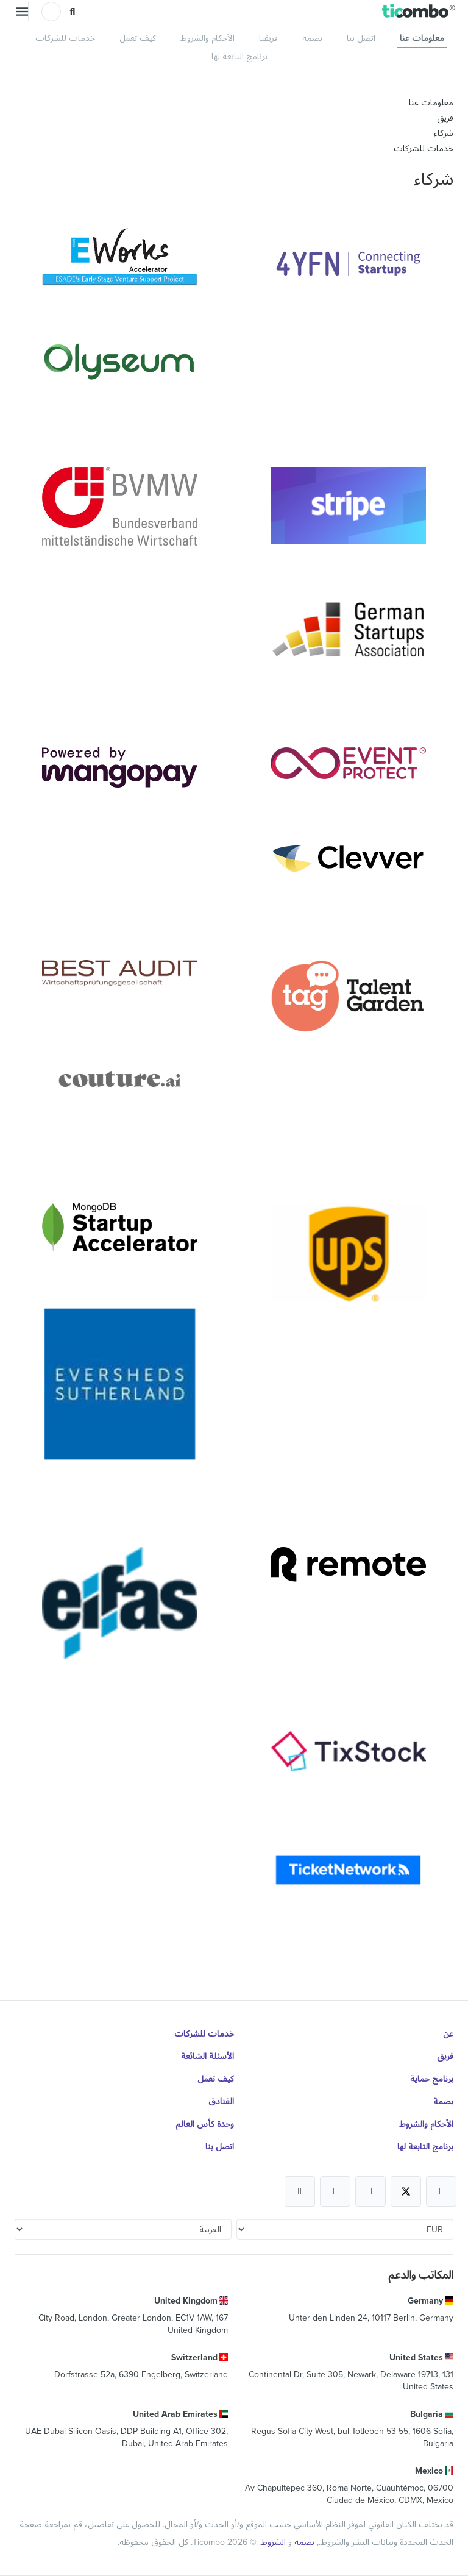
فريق (445, 118)
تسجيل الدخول (51, 11)
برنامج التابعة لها (239, 56)
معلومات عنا (422, 38)
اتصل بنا (361, 38)
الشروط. (271, 2542)
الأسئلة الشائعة (207, 2056)
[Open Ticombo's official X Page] (406, 2191)
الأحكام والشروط (207, 38)
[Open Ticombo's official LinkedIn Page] (300, 2191)
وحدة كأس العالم (205, 2124)
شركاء (443, 133)
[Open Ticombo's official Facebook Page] (441, 2191)
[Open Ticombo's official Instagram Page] (370, 2191)
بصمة (312, 38)
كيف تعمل (137, 38)
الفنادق (221, 2101)
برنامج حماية (431, 2079)
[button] (419, 11)
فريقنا (268, 38)
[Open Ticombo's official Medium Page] (335, 2191)
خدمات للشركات (65, 38)
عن (448, 2033)
